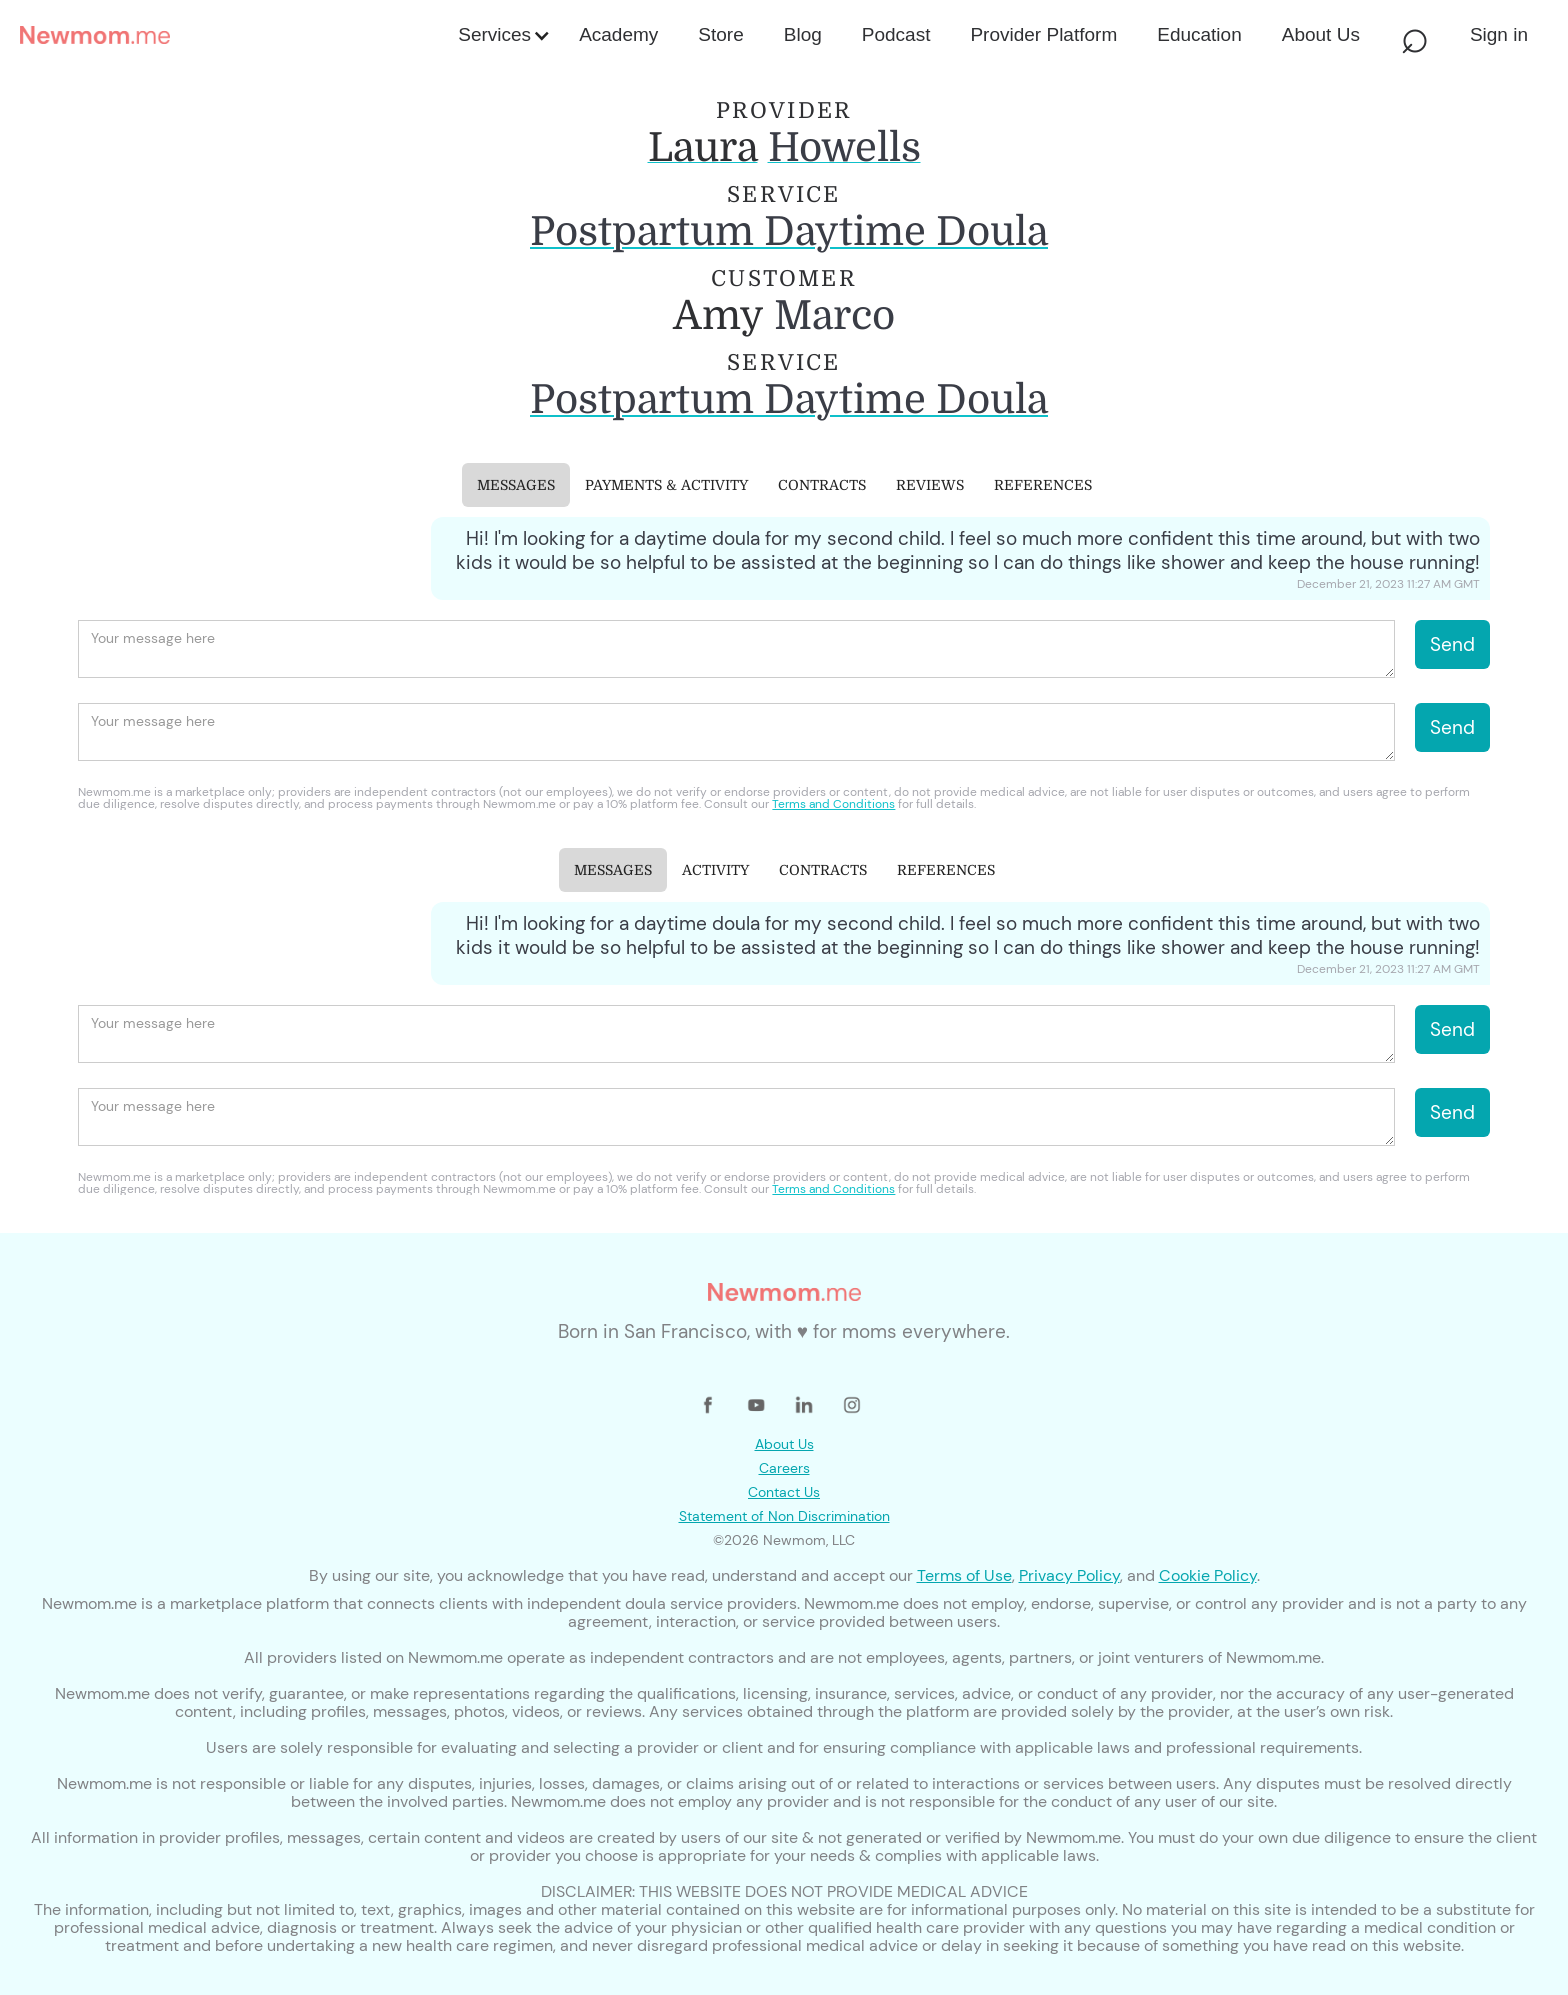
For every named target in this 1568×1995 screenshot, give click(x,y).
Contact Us (784, 1492)
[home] (233, 35)
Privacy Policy (1069, 1575)
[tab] (516, 485)
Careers (784, 1468)
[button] (502, 35)
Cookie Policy (1208, 1575)
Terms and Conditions (833, 804)
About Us (784, 1444)
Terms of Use (964, 1575)
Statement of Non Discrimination (784, 1516)
